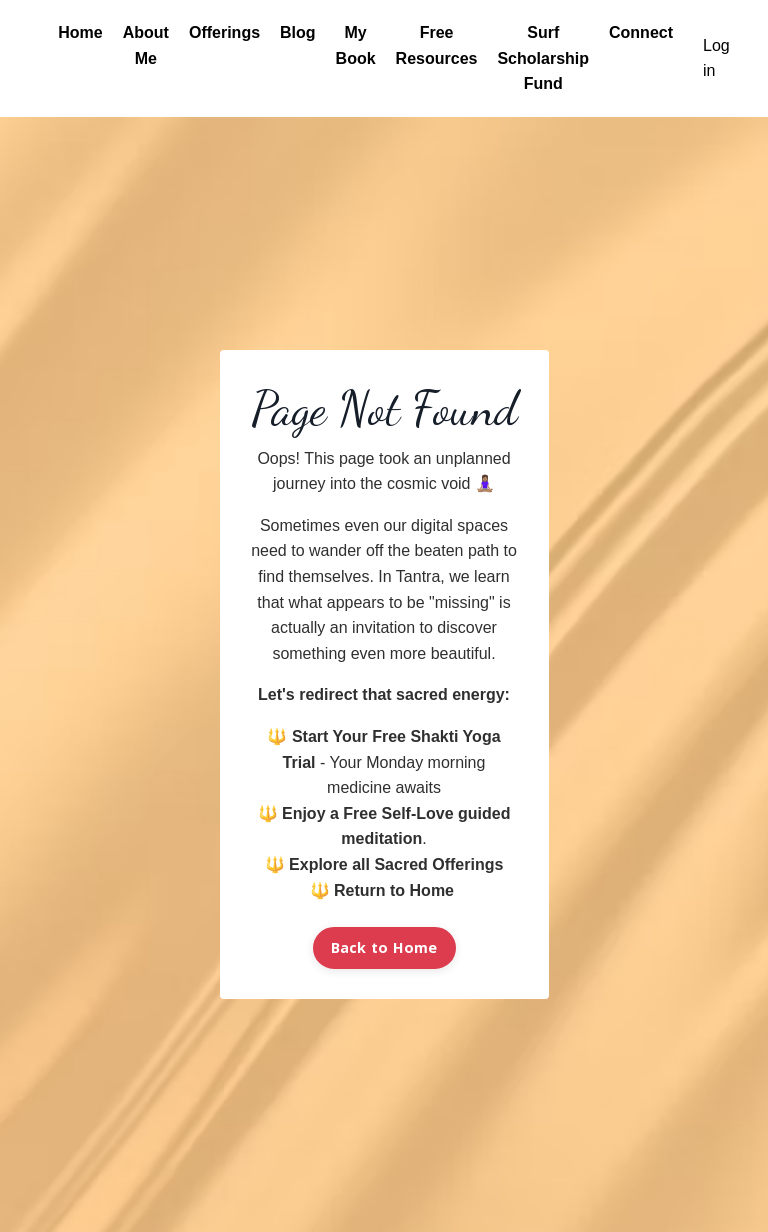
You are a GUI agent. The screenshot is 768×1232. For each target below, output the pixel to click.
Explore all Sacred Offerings (396, 864)
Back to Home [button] (384, 947)
